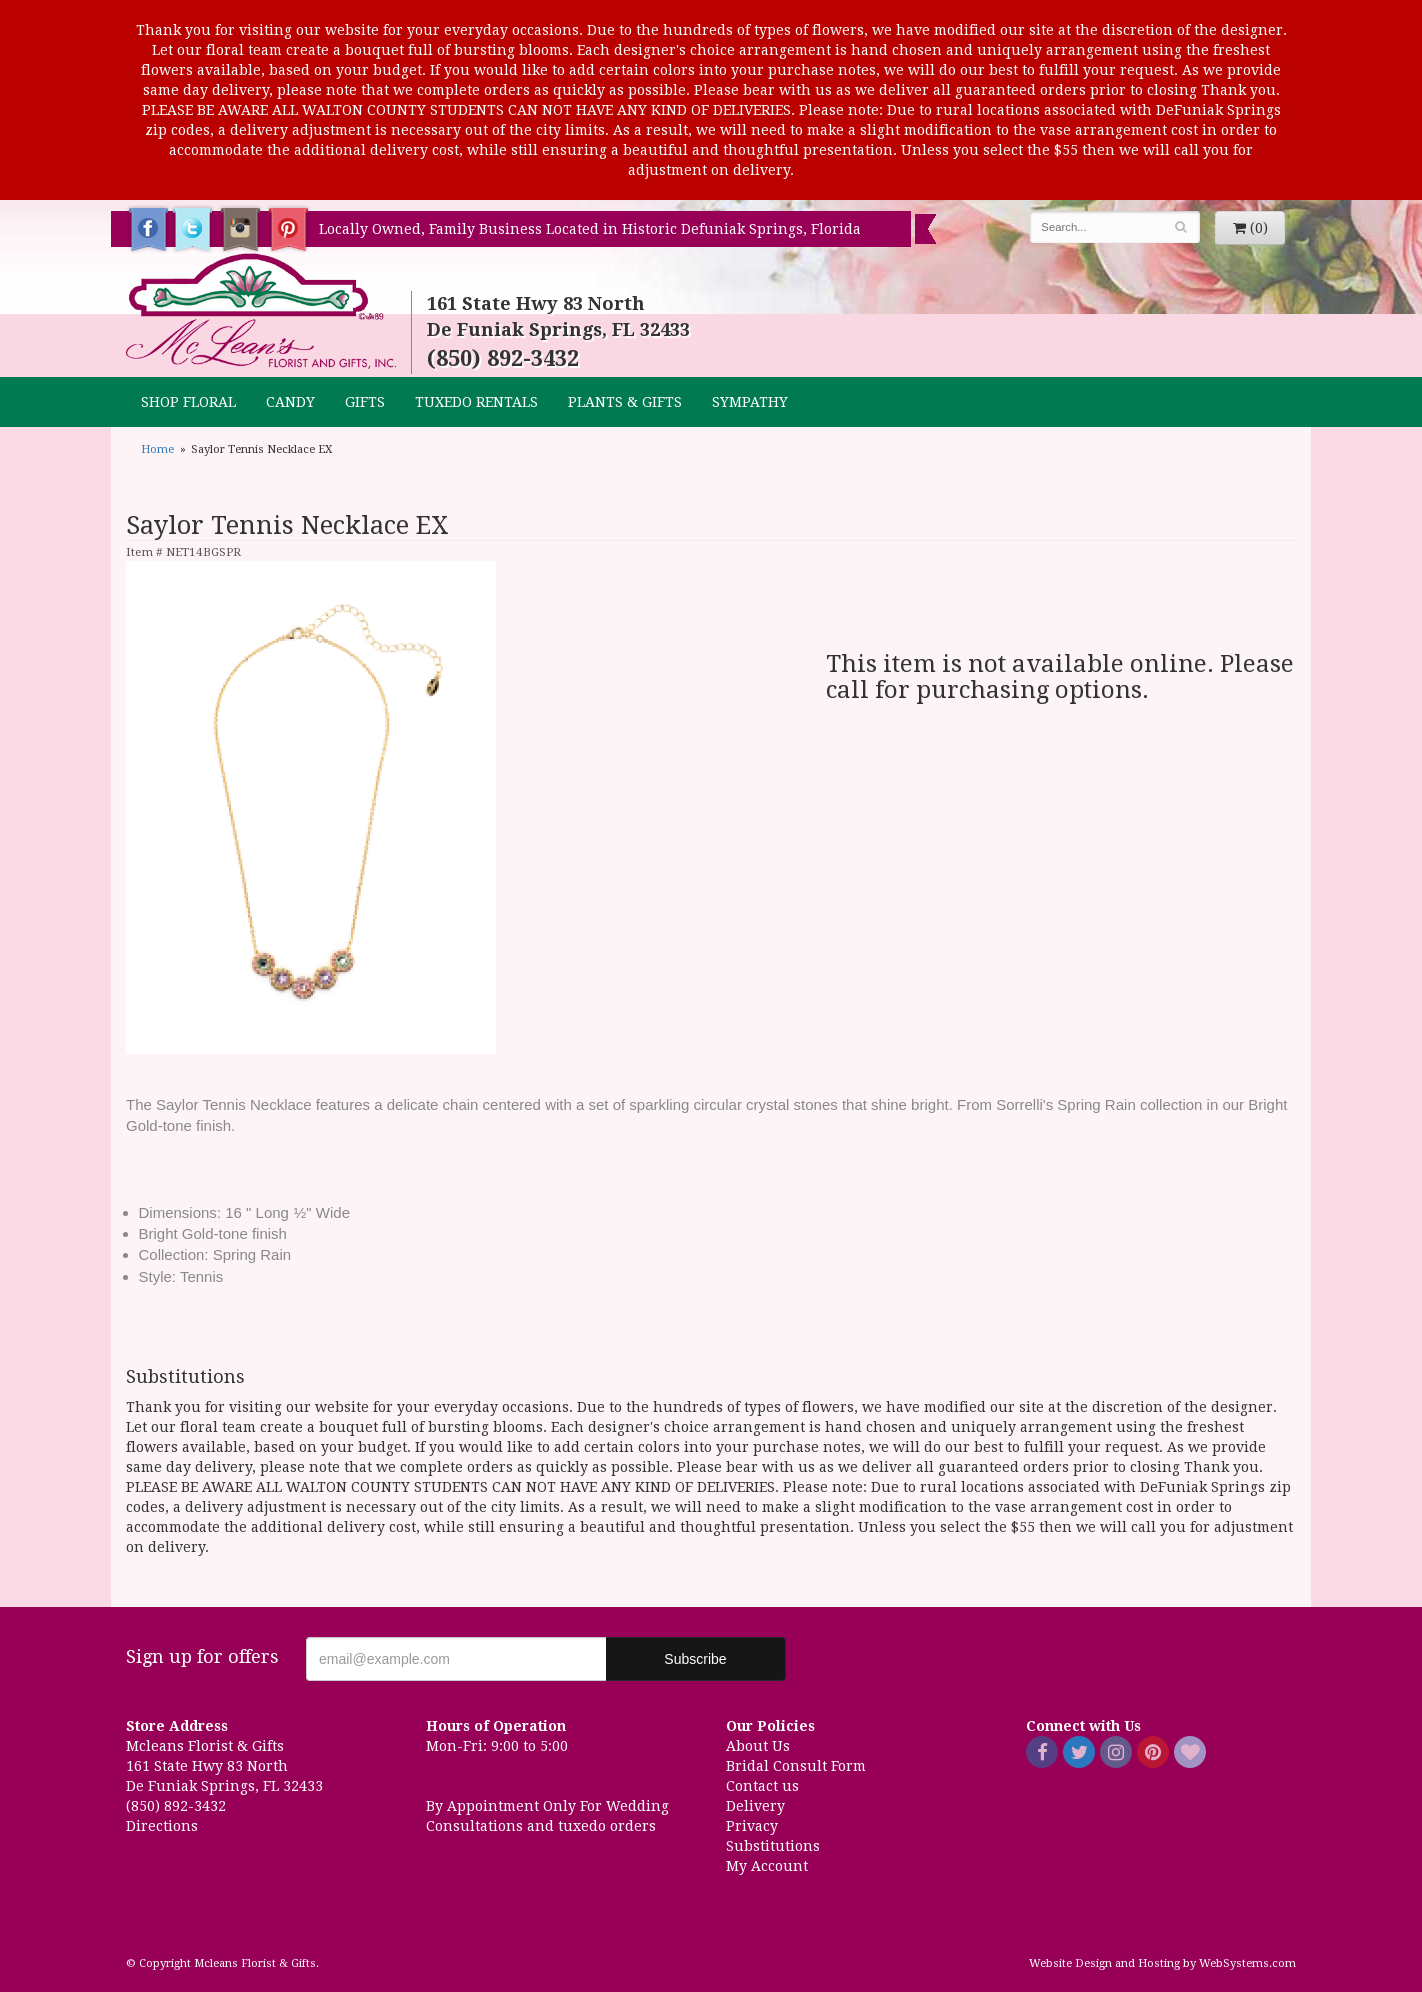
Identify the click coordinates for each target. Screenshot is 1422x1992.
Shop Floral (188, 402)
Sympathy (750, 402)
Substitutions (773, 1846)
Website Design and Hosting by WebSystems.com (1162, 1963)
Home (157, 449)
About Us (758, 1746)
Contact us (762, 1786)
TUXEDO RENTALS (476, 402)
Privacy (752, 1826)
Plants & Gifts (625, 402)
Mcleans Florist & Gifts (261, 312)
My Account (767, 1866)
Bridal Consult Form (796, 1766)
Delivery (755, 1806)
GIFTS (365, 402)
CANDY (290, 402)
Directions (162, 1826)
